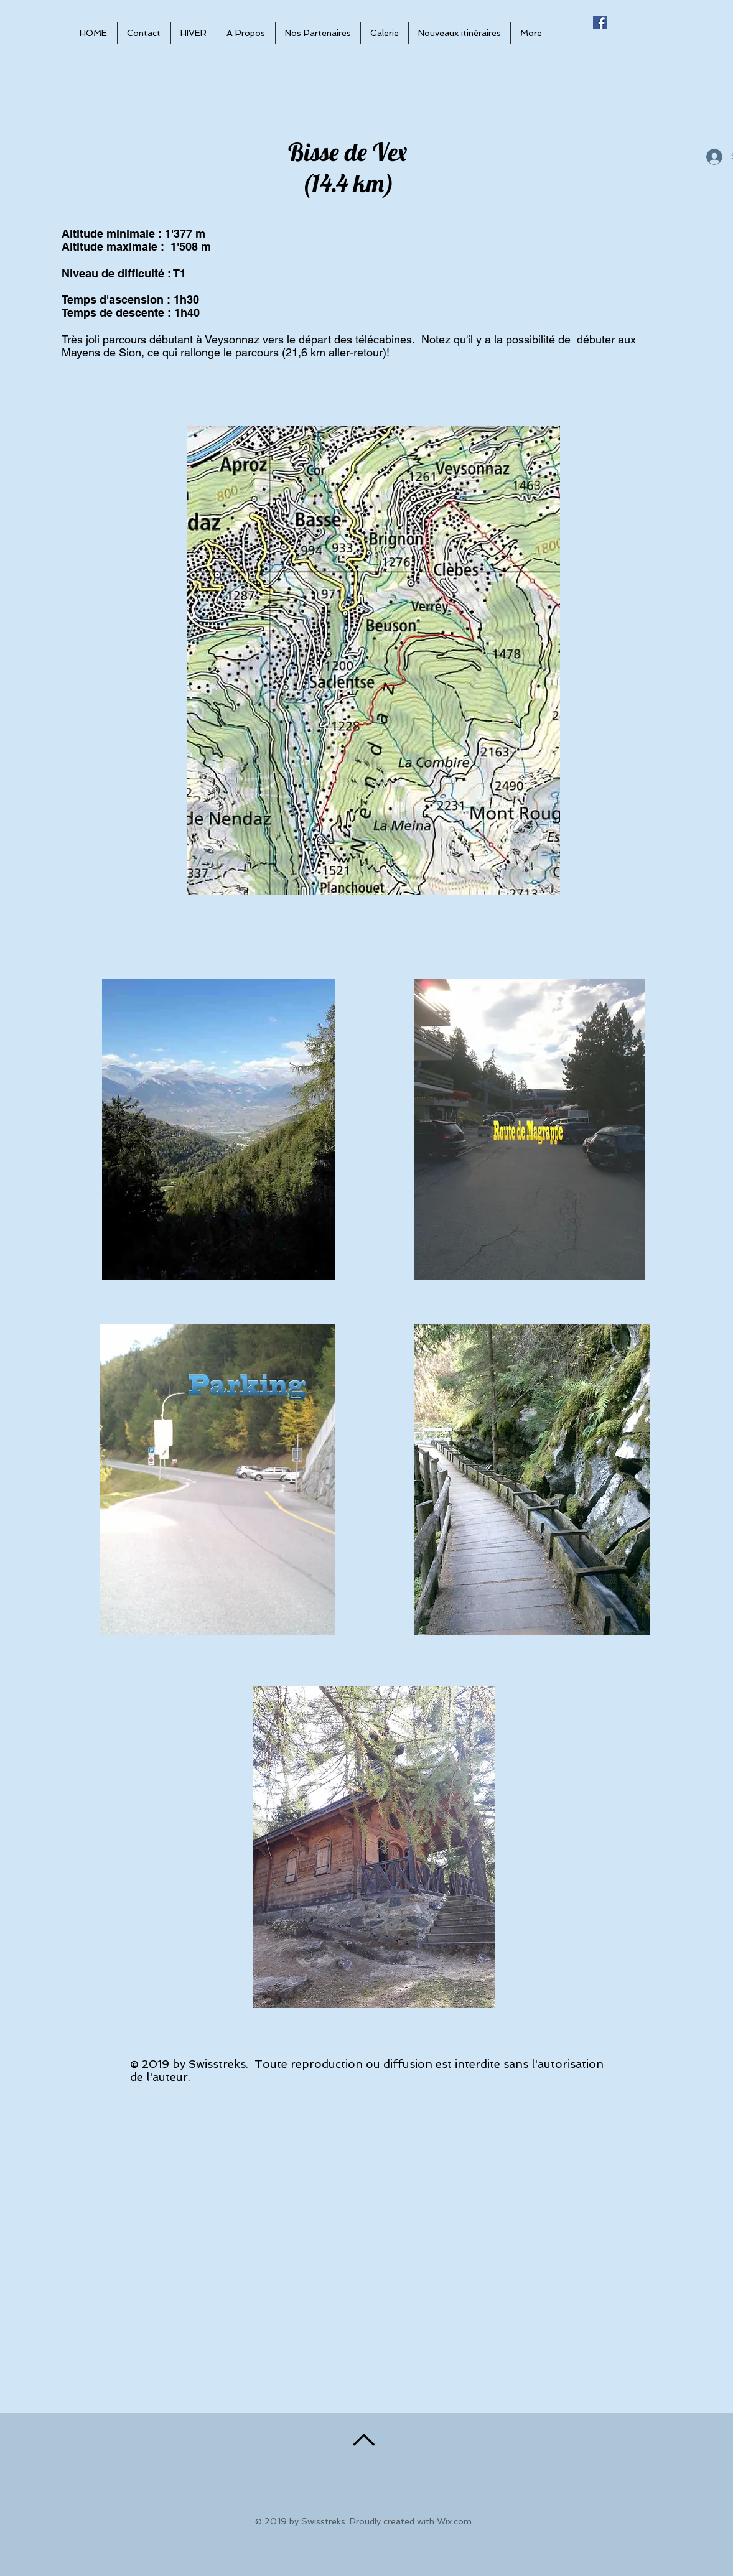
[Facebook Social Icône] (600, 22)
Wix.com (454, 2521)
